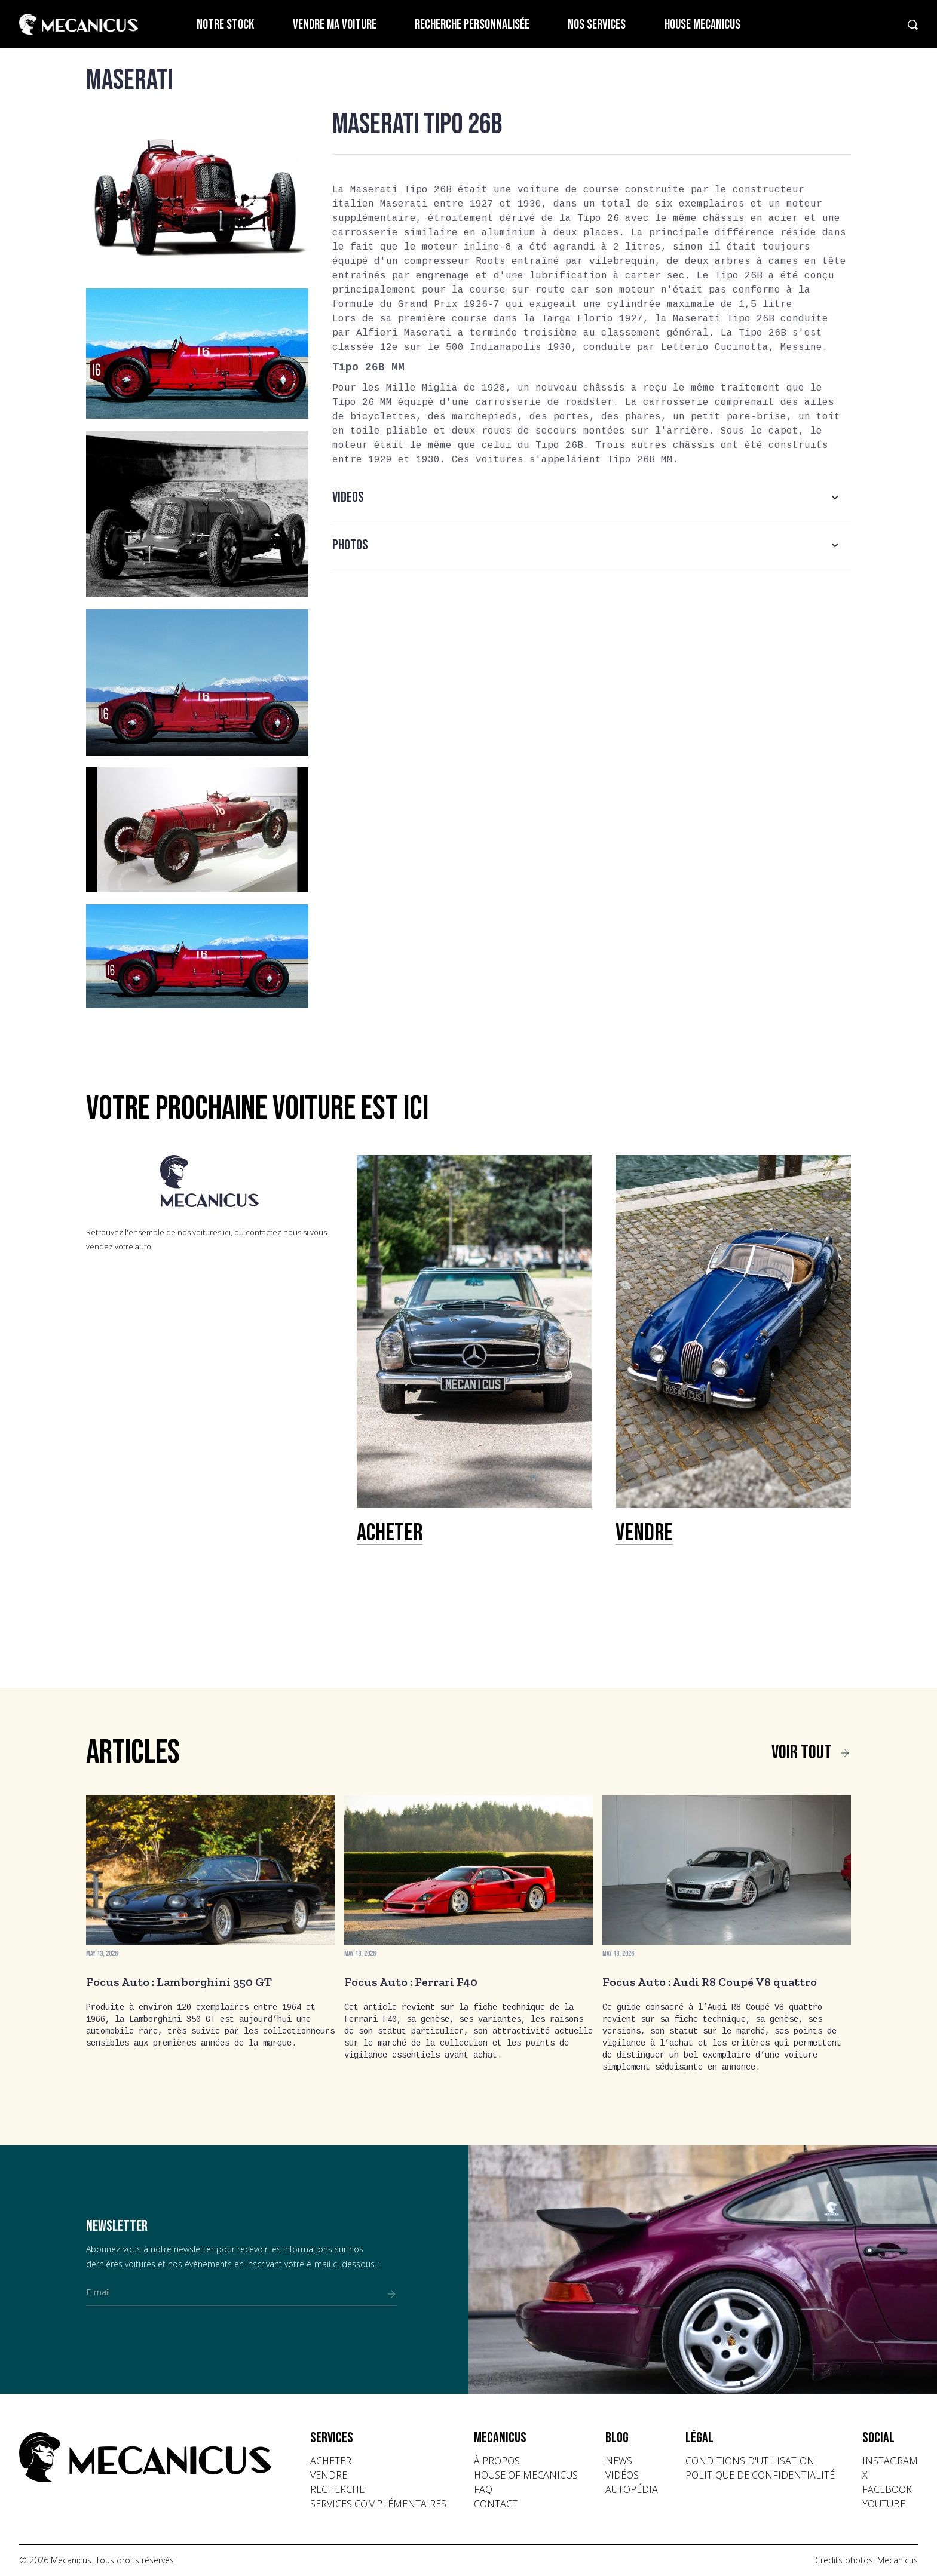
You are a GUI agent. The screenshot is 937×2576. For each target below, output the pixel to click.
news (618, 2460)
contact (496, 2503)
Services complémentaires (378, 2503)
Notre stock (225, 25)
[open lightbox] (197, 193)
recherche (337, 2489)
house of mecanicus (526, 2475)
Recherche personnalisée (472, 25)
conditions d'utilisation (749, 2460)
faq (483, 2489)
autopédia (631, 2489)
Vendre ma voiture (334, 25)
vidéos (622, 2475)
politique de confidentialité (760, 2475)
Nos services (597, 25)
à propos (497, 2460)
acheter (330, 2460)
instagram (890, 2460)
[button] (591, 497)
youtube (883, 2503)
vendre (328, 2475)
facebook (887, 2489)
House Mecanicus (702, 25)
